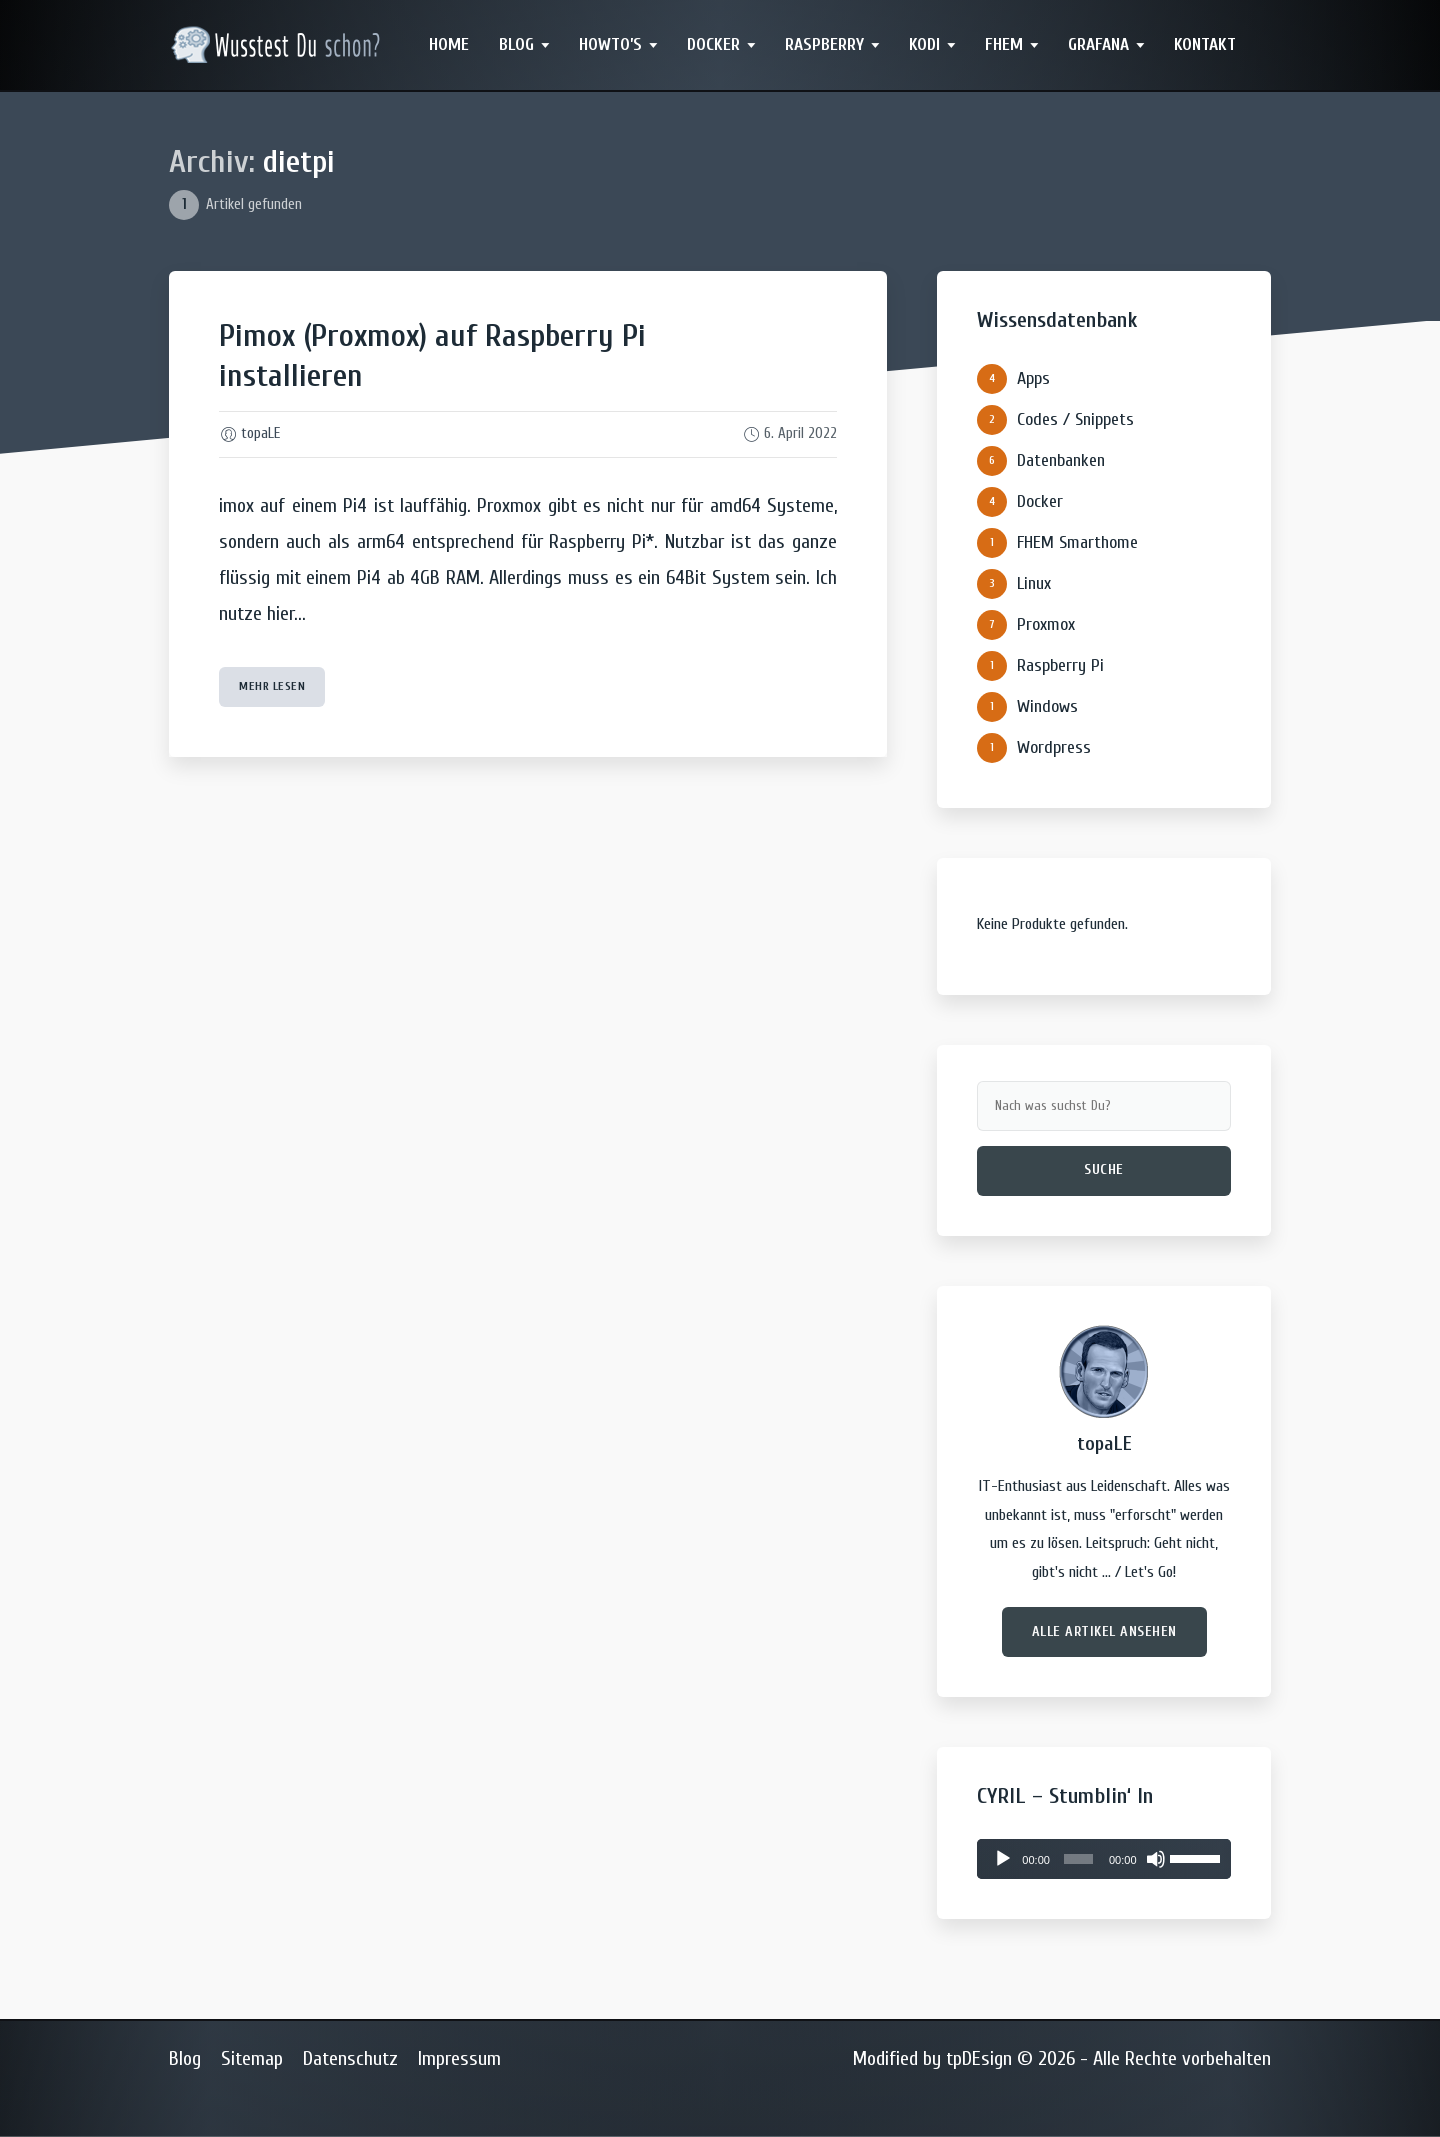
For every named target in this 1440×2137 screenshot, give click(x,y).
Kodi (924, 44)
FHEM (1004, 44)
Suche (1104, 1169)
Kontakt (1205, 44)
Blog (516, 44)
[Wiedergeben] (1003, 1859)
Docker (713, 44)
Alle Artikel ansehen (1104, 1631)
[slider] (1078, 1859)
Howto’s (610, 44)
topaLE (260, 433)
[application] (1104, 1859)
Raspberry (824, 44)
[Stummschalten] (1156, 1859)
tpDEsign (979, 2058)
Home (449, 44)
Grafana (1098, 44)
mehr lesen (272, 686)
